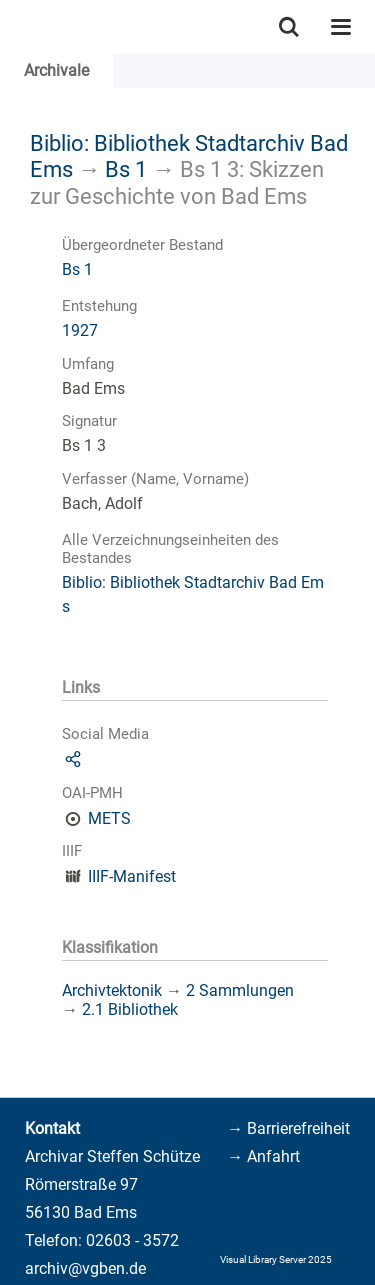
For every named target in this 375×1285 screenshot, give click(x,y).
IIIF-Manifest (132, 876)
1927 (80, 330)
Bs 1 (126, 169)
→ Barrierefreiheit (288, 1128)
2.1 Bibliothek (130, 1009)
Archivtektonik (112, 990)
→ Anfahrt (263, 1156)
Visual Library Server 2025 (276, 1259)
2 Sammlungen (240, 990)
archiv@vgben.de (85, 1268)
